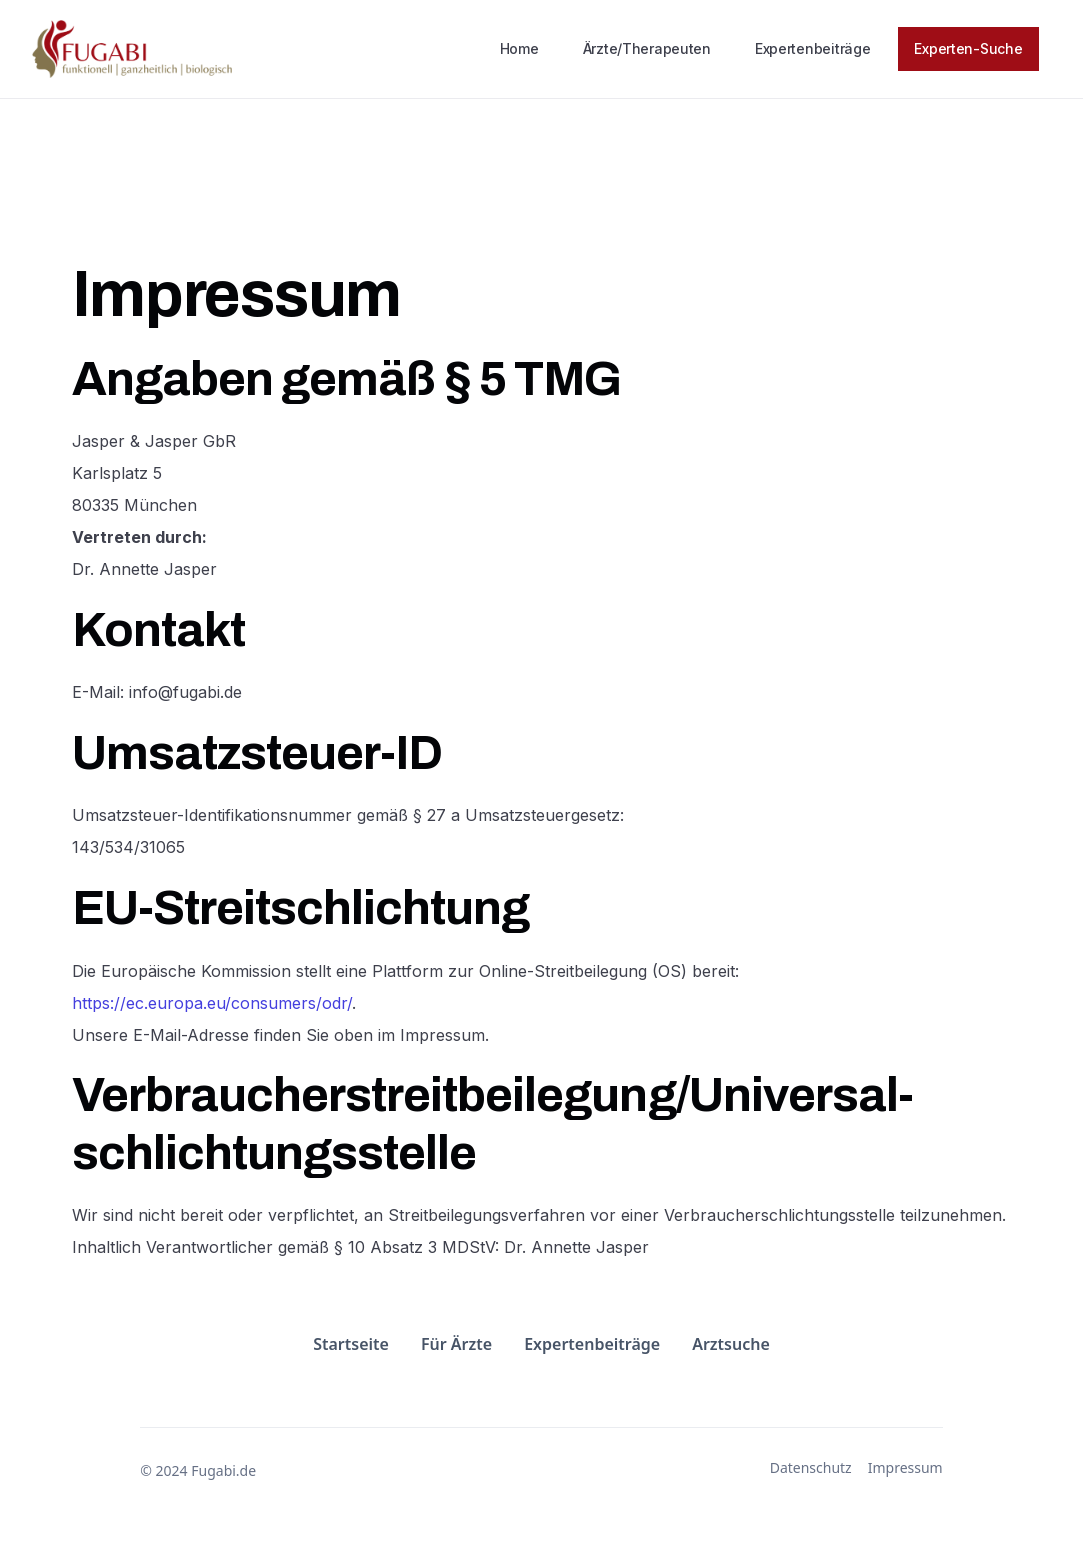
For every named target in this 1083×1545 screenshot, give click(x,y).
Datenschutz (811, 1468)
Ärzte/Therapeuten (647, 48)
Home (519, 48)
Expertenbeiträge (813, 48)
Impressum (905, 1468)
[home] (132, 49)
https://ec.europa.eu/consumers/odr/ (212, 1003)
